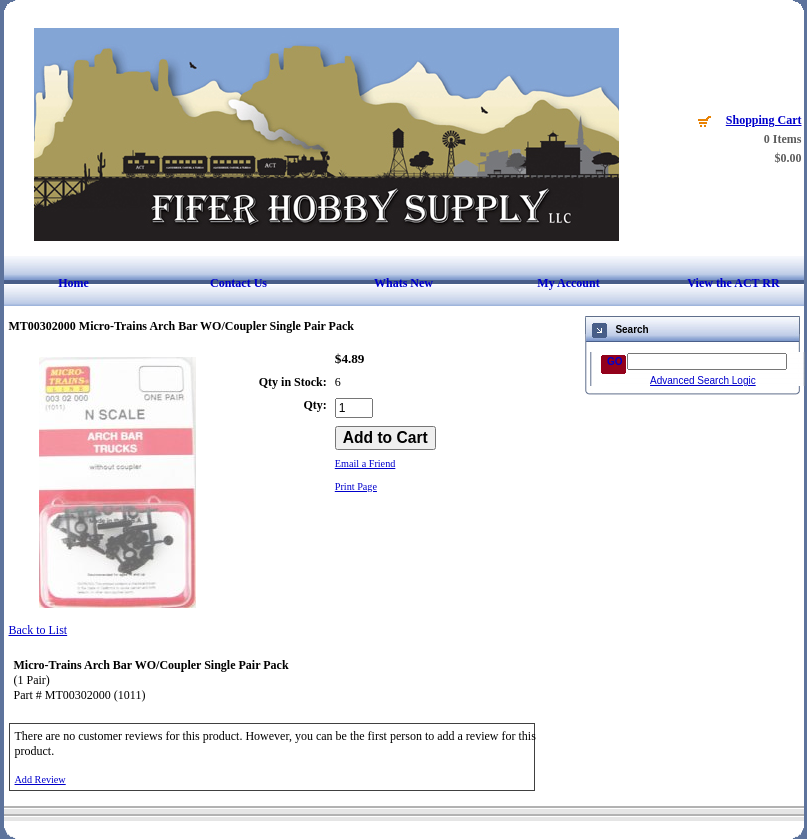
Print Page (356, 486)
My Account (568, 283)
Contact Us (238, 283)
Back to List (38, 630)
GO (615, 361)
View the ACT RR (733, 283)
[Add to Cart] (385, 438)
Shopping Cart (764, 120)
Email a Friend (365, 463)
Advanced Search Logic (703, 380)
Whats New (403, 283)
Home (73, 283)
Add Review (40, 779)
